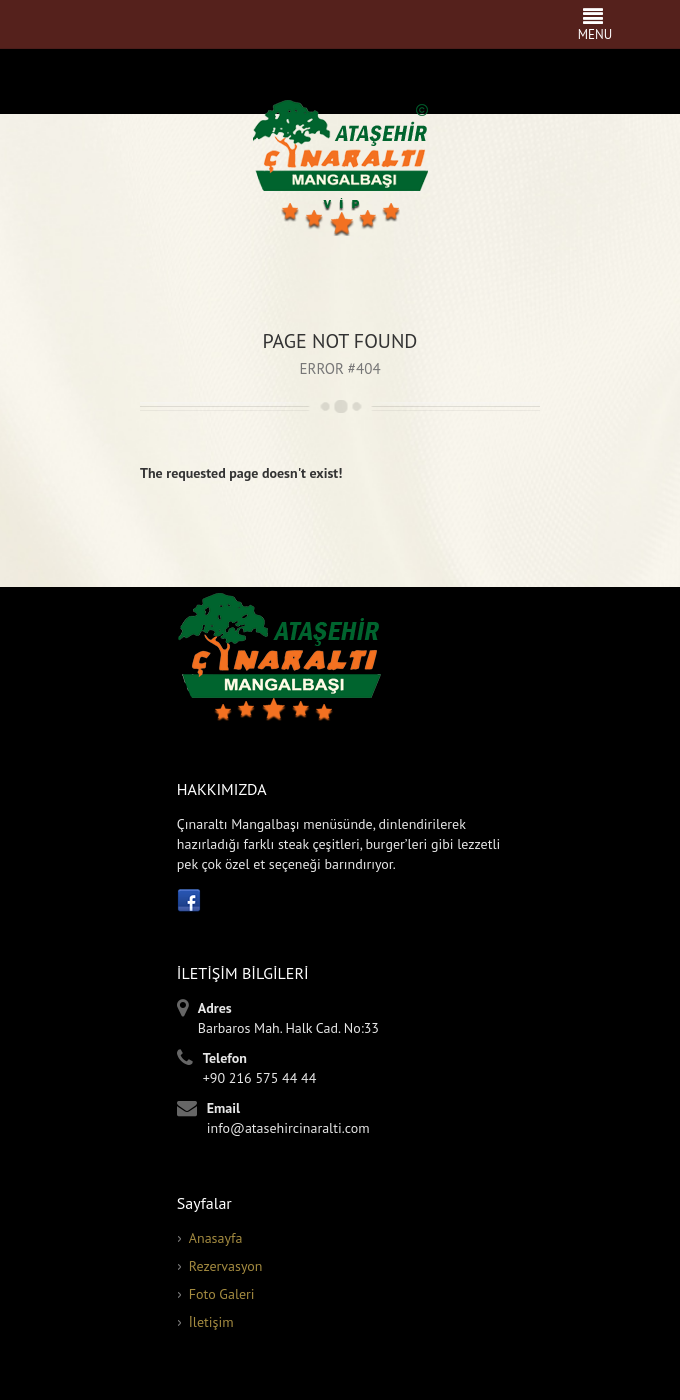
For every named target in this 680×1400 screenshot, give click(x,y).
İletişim (211, 1322)
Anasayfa (216, 1238)
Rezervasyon (226, 1266)
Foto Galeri (222, 1294)
